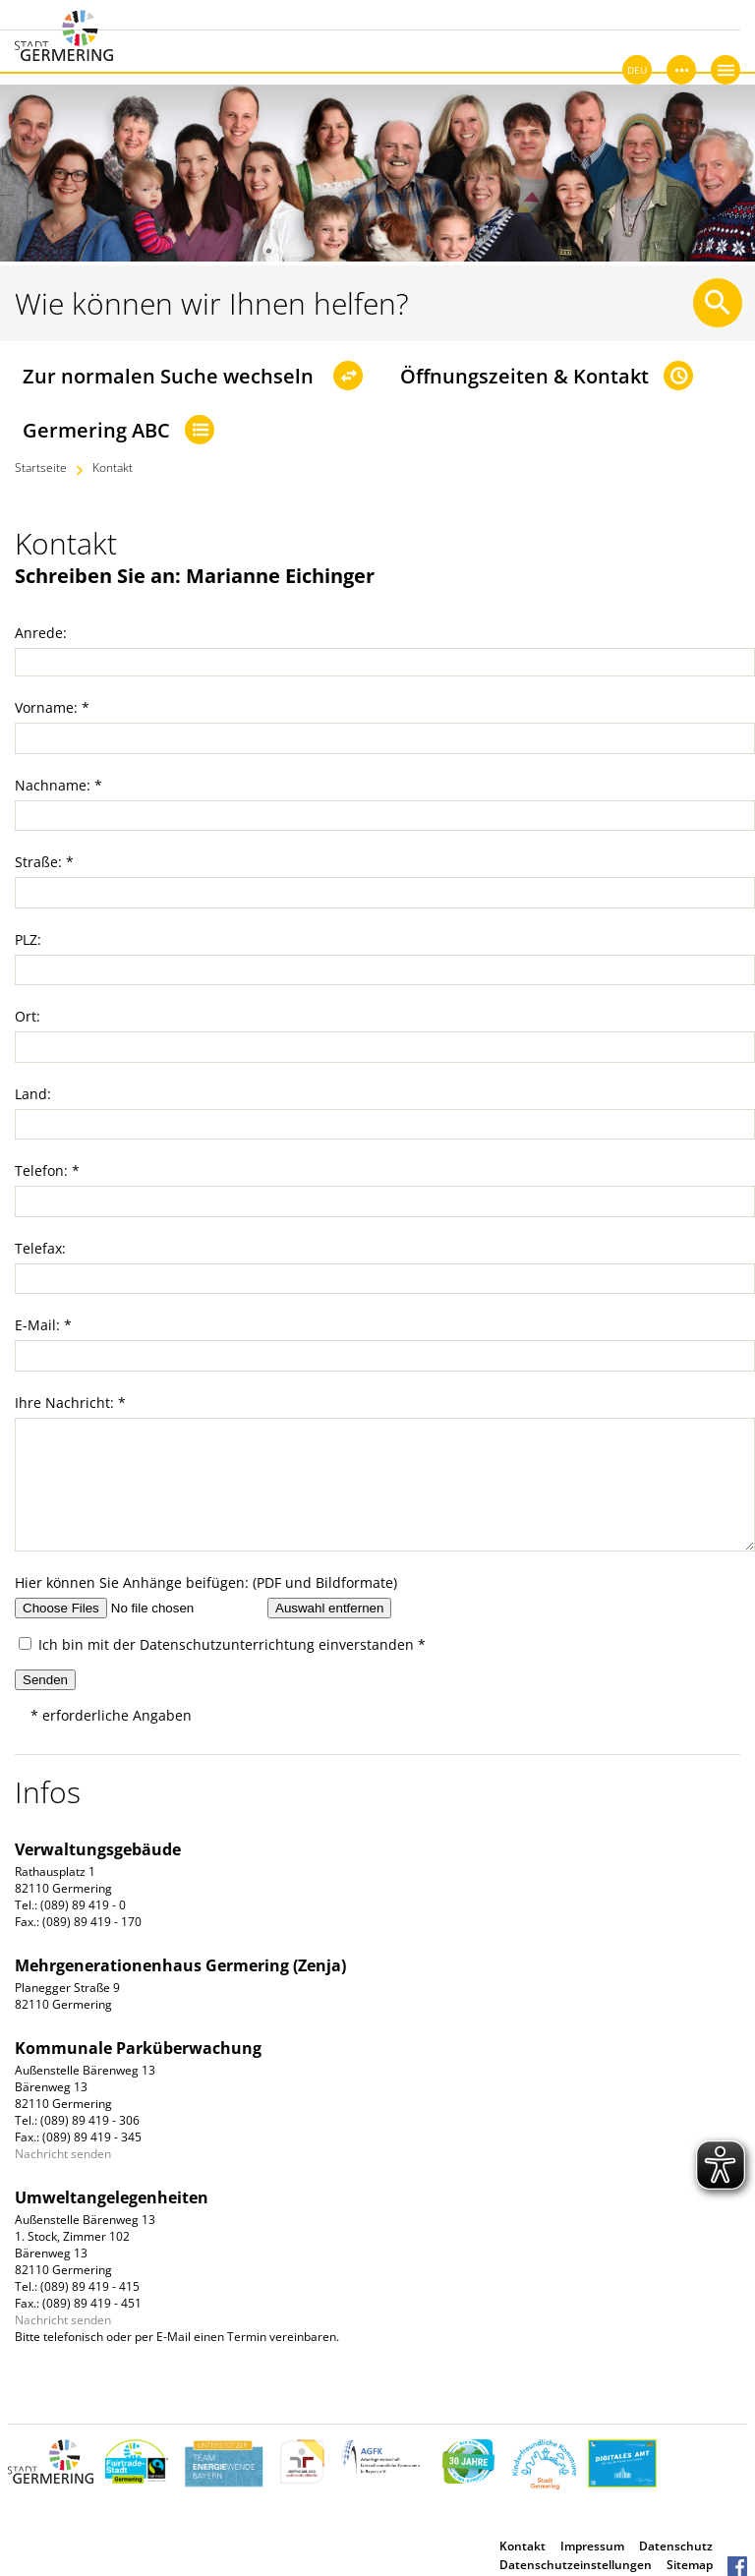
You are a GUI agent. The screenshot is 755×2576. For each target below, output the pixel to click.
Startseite (41, 467)
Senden (45, 1679)
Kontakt (112, 467)
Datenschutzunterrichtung (227, 1644)
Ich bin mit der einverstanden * (222, 1644)
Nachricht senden (63, 2153)
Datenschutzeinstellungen (575, 2564)
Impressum (592, 2546)
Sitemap (690, 2564)
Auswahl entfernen (329, 1608)
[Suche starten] (717, 302)
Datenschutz (676, 2546)
